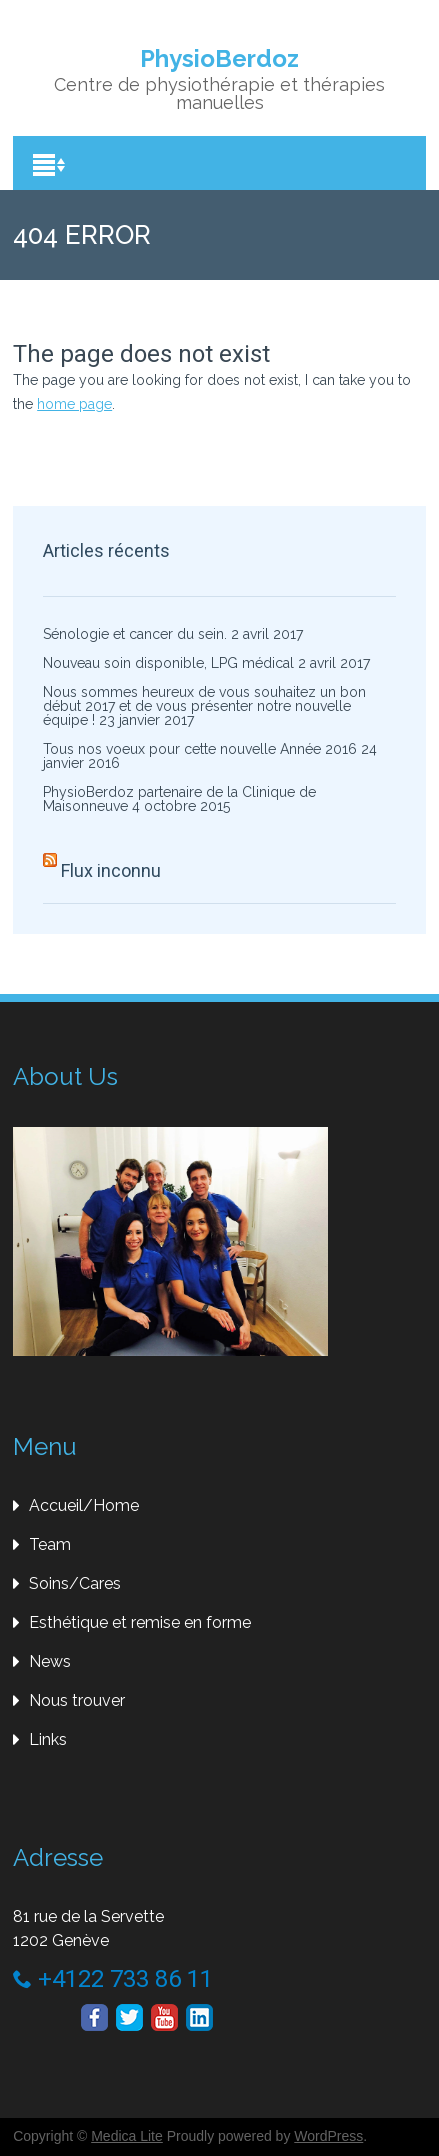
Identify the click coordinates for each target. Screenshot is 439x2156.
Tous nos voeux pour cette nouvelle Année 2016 (200, 749)
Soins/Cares (75, 1583)
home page (74, 404)
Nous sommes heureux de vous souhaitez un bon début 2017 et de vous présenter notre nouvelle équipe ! (204, 706)
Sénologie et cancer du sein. (135, 634)
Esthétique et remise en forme (140, 1622)
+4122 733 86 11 (113, 1979)
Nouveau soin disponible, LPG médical (168, 663)
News (50, 1661)
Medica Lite (127, 2136)
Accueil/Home (84, 1505)
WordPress (328, 2136)
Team (50, 1544)
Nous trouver (77, 1700)
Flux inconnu (111, 870)
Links (48, 1739)
